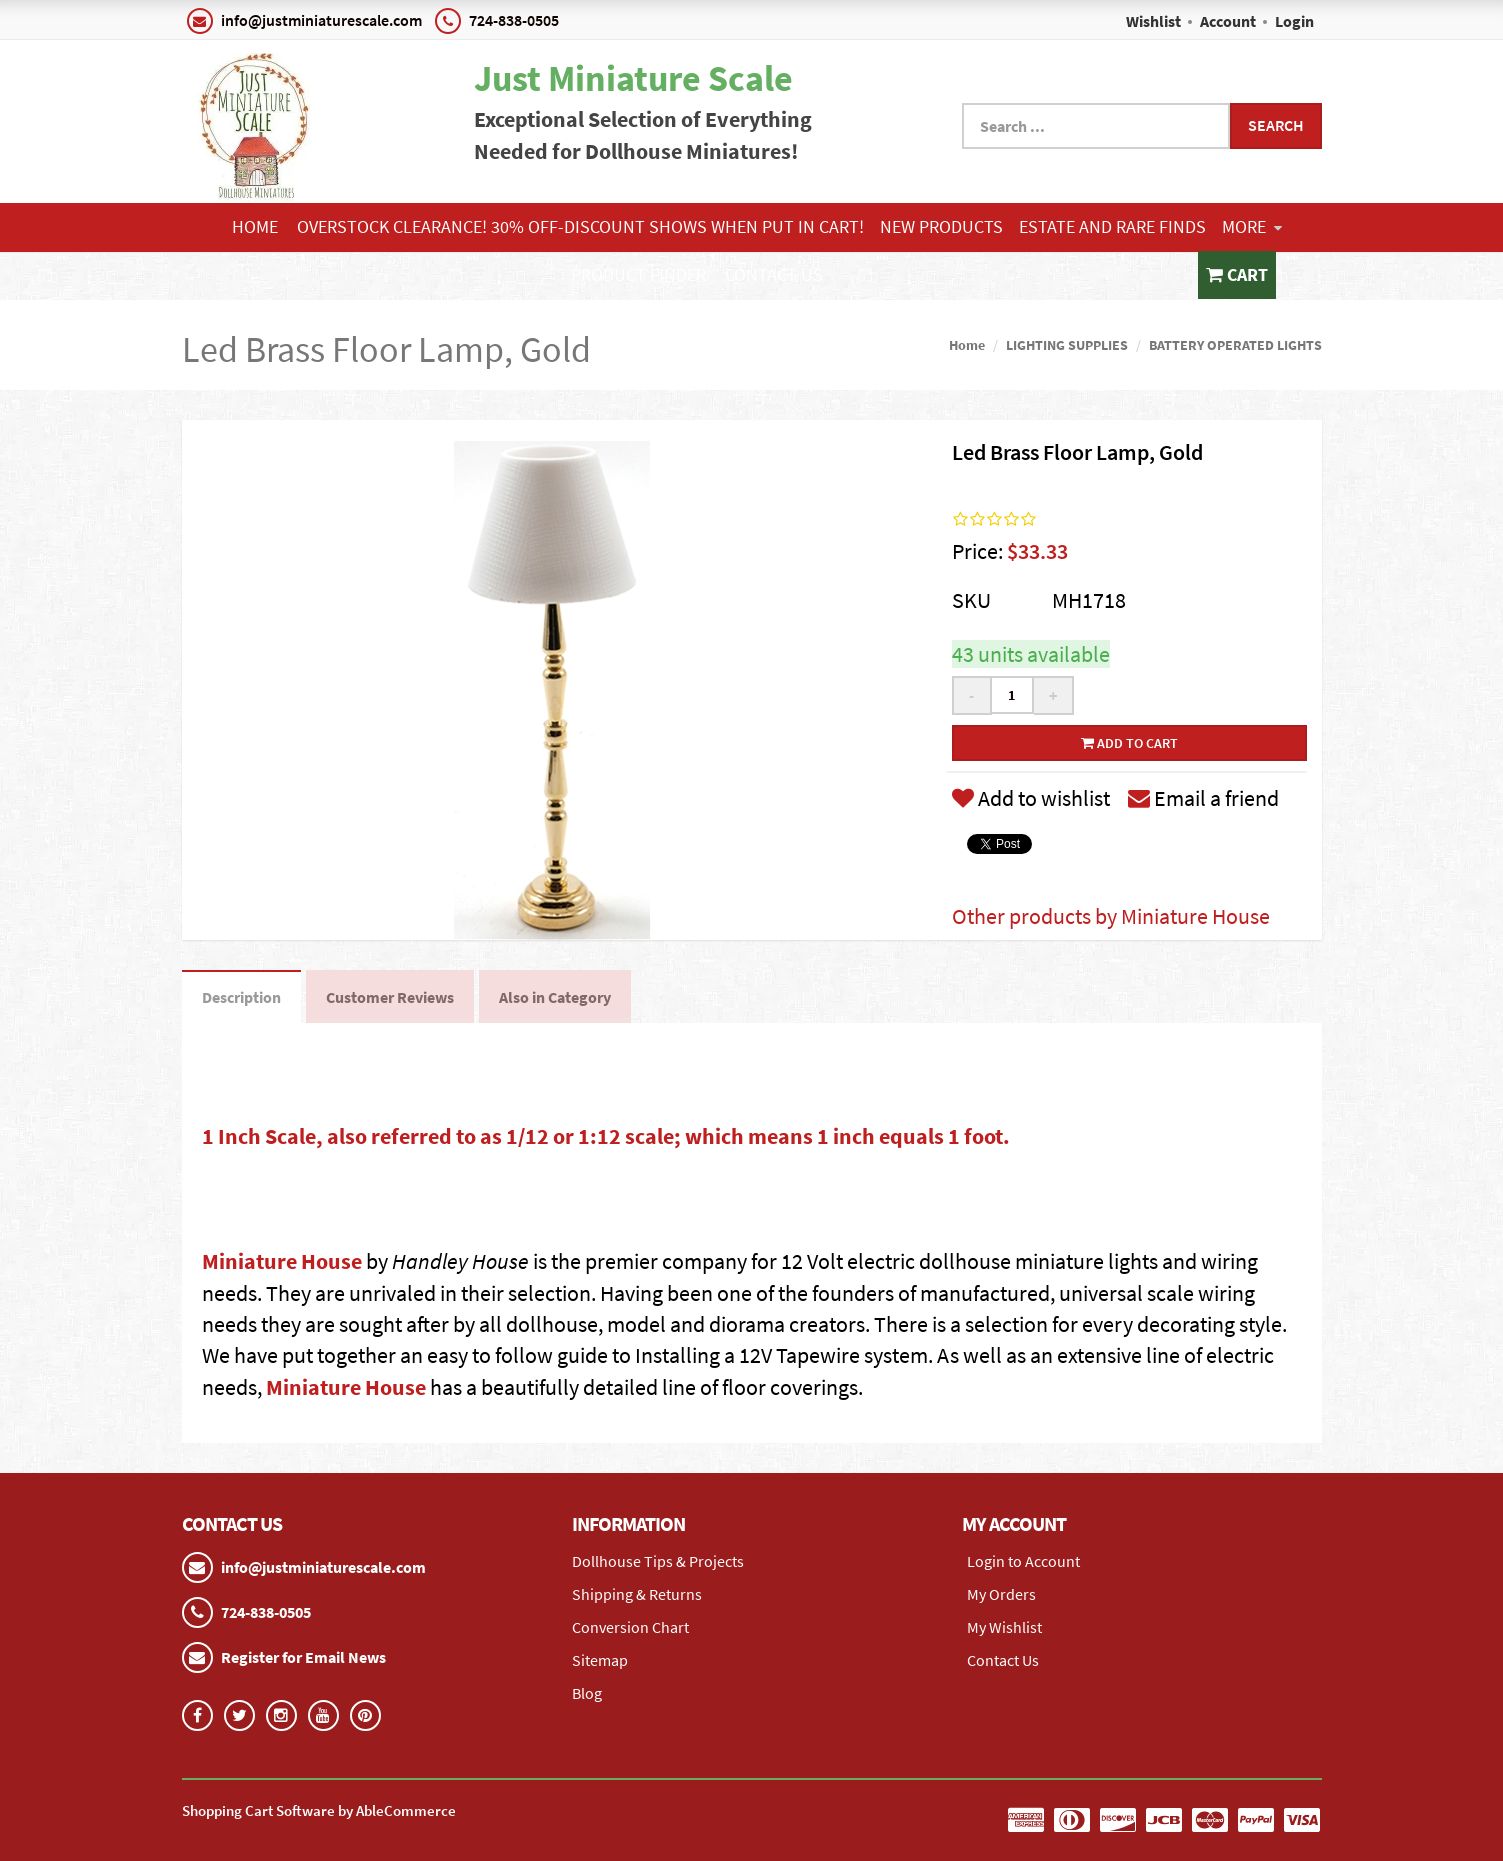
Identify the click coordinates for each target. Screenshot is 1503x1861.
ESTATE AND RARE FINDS (1112, 226)
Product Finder (638, 274)
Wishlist (1153, 21)
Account (1228, 21)
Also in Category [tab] (555, 997)
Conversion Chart (630, 1627)
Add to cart (1129, 743)
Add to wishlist (1031, 798)
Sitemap (600, 1660)
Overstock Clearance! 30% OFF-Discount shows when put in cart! (580, 226)
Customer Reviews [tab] (390, 997)
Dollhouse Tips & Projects (658, 1561)
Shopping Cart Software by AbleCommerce (319, 1810)
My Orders (1001, 1594)
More (1252, 226)
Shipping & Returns (637, 1594)
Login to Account (1023, 1561)
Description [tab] (241, 997)
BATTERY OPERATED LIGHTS (1235, 345)
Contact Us (774, 274)
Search (1276, 125)
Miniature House (282, 1261)
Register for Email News (303, 1657)
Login (1294, 21)
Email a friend (1203, 798)
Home (255, 226)
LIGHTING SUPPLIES (1067, 345)
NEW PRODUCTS (941, 226)
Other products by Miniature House (1111, 916)
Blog (587, 1693)
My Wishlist (1004, 1627)
